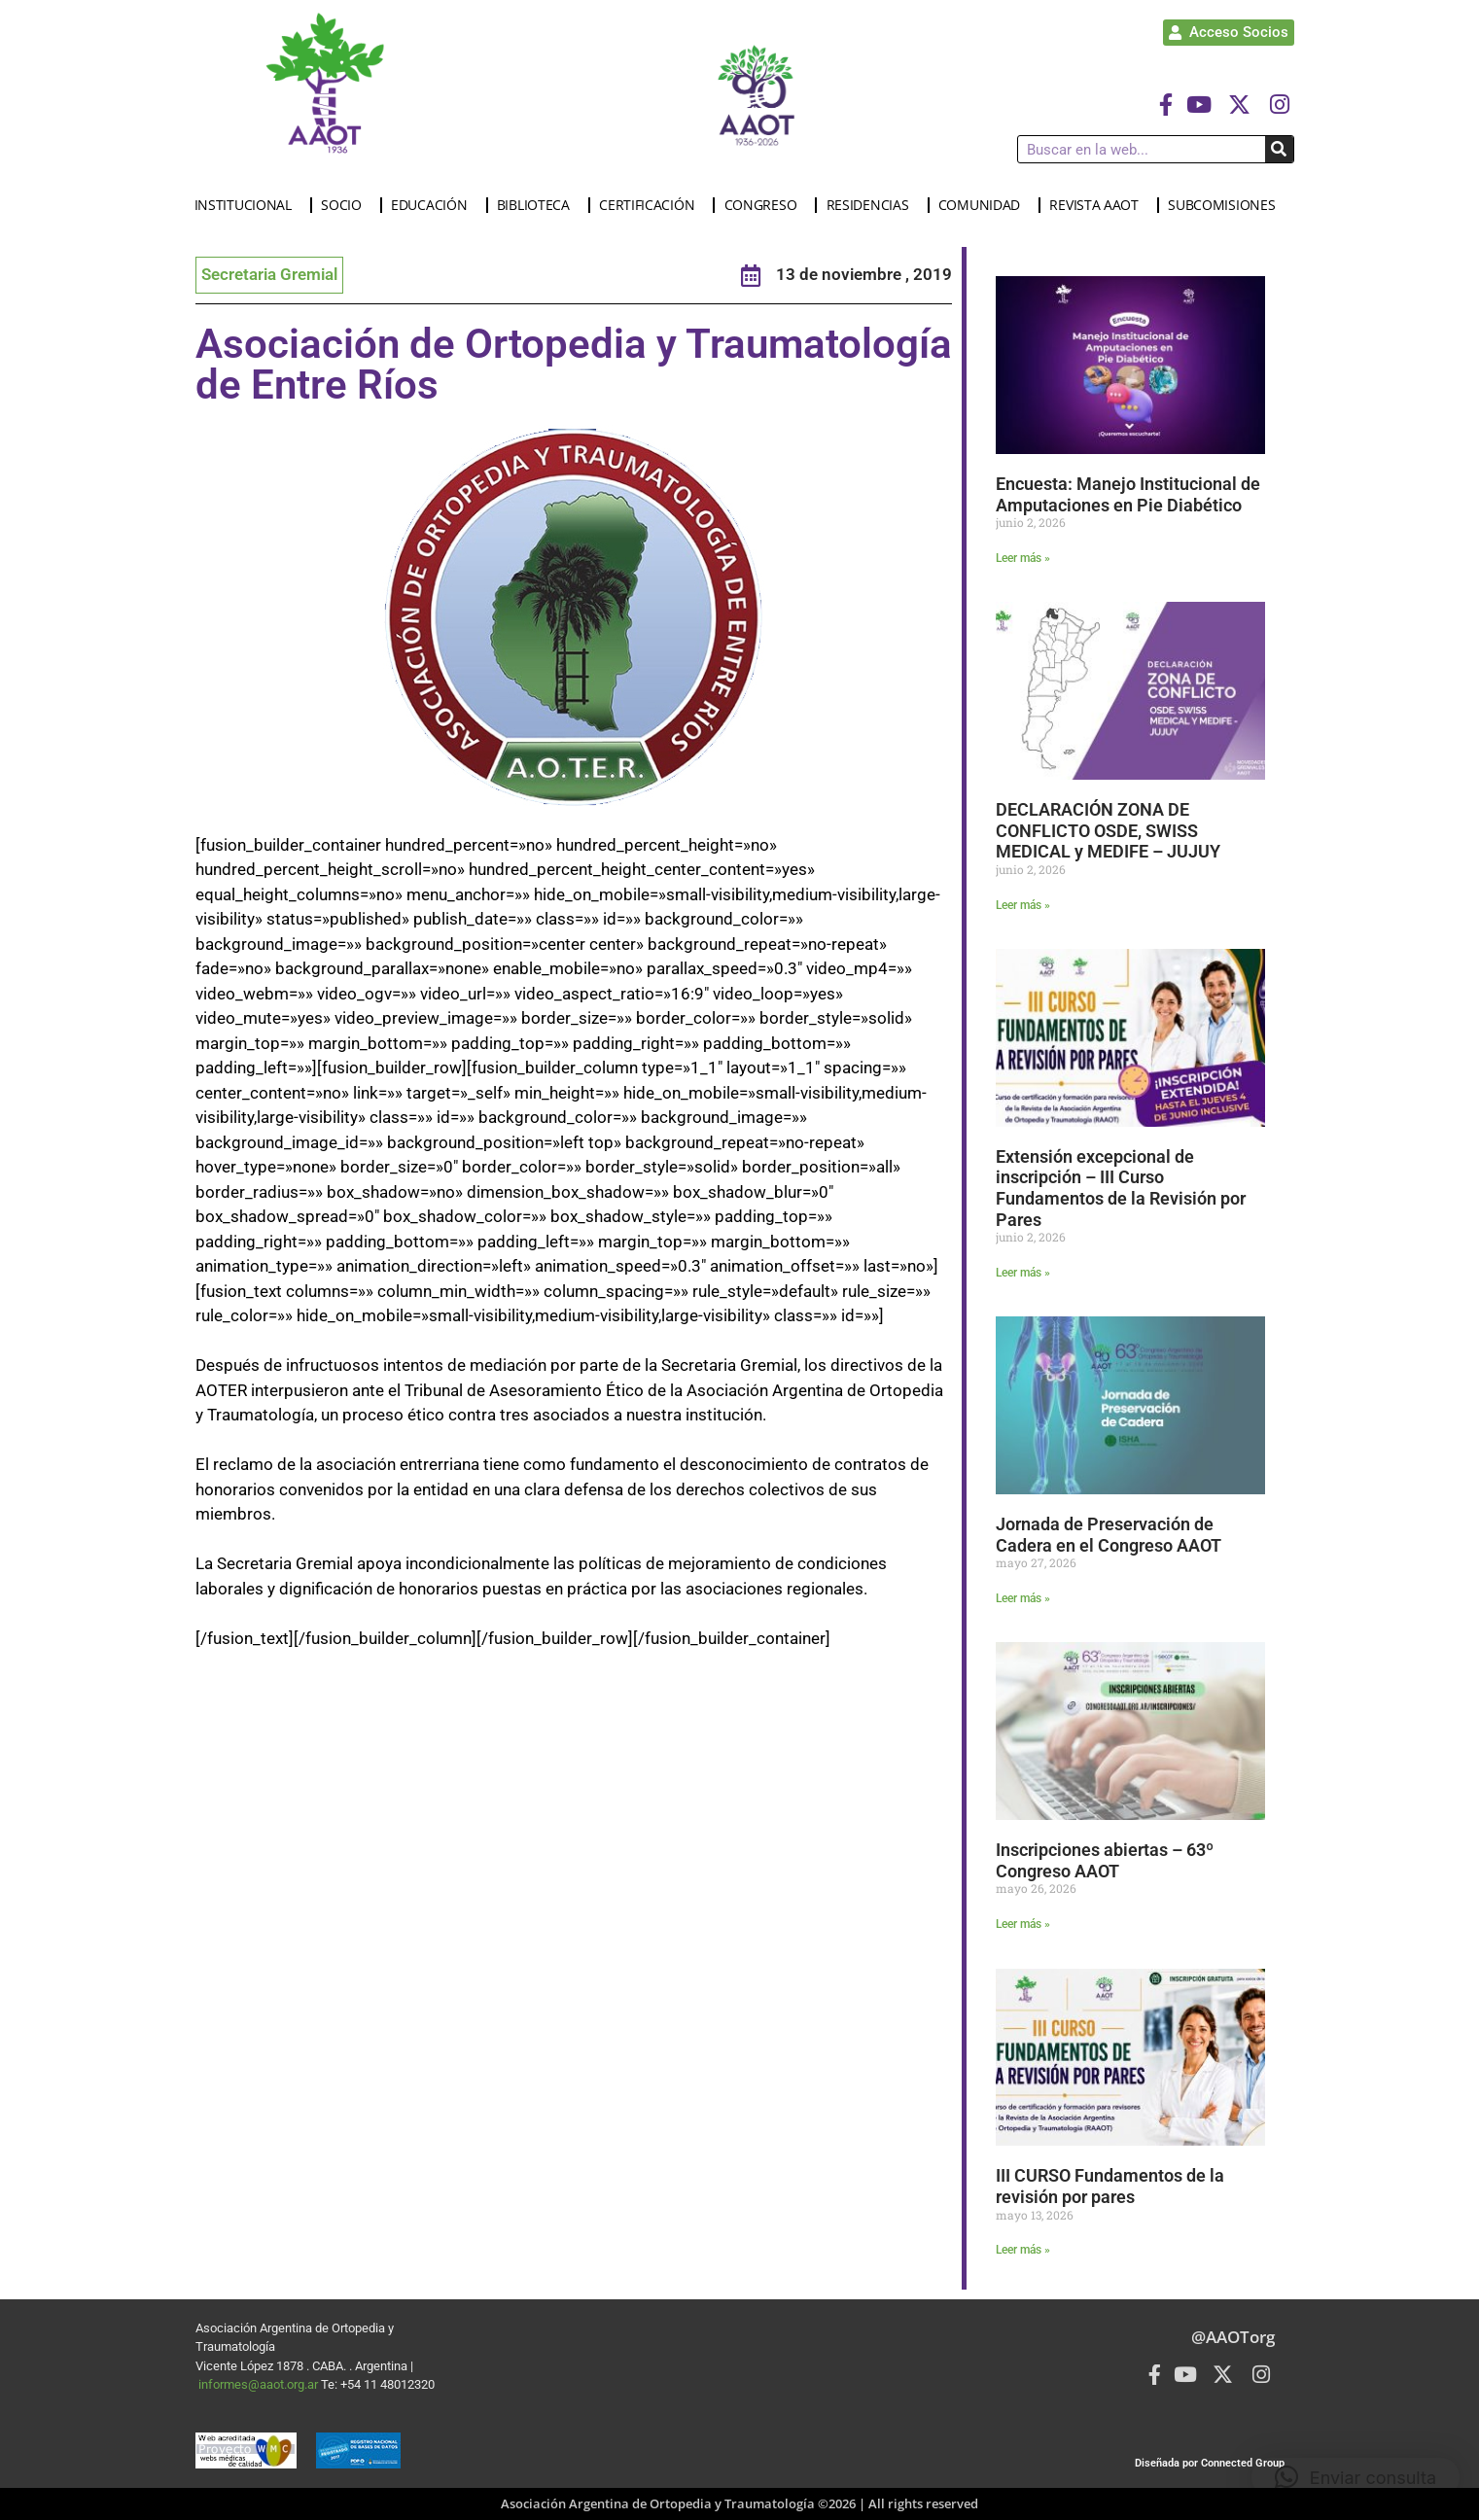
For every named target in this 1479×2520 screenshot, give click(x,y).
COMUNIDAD (984, 205)
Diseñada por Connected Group (1210, 2463)
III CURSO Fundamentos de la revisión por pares (1110, 2186)
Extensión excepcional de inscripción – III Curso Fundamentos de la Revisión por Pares (1121, 1188)
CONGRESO (765, 205)
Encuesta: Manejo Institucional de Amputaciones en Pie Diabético (1128, 494)
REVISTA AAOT (1098, 205)
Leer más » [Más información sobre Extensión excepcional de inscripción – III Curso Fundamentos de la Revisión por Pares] (1023, 1272)
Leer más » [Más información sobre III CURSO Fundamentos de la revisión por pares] (1023, 2250)
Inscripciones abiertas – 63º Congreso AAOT (1105, 1860)
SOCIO (346, 205)
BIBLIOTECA (538, 205)
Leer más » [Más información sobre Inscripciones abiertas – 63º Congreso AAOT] (1023, 1924)
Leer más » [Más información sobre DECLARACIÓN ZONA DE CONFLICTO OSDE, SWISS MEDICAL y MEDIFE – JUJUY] (1023, 905)
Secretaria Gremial (269, 274)
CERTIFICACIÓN (651, 205)
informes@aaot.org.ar (259, 2384)
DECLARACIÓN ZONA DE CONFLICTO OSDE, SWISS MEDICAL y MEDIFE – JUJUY (1108, 830)
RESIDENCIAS (873, 205)
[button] (1355, 2477)
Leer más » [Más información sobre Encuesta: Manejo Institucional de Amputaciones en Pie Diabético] (1023, 558)
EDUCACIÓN (433, 205)
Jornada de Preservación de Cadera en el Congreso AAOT (1108, 1535)
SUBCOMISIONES (1226, 205)
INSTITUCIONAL (247, 205)
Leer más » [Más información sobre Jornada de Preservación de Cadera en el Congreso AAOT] (1023, 1598)
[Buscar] (1279, 149)
